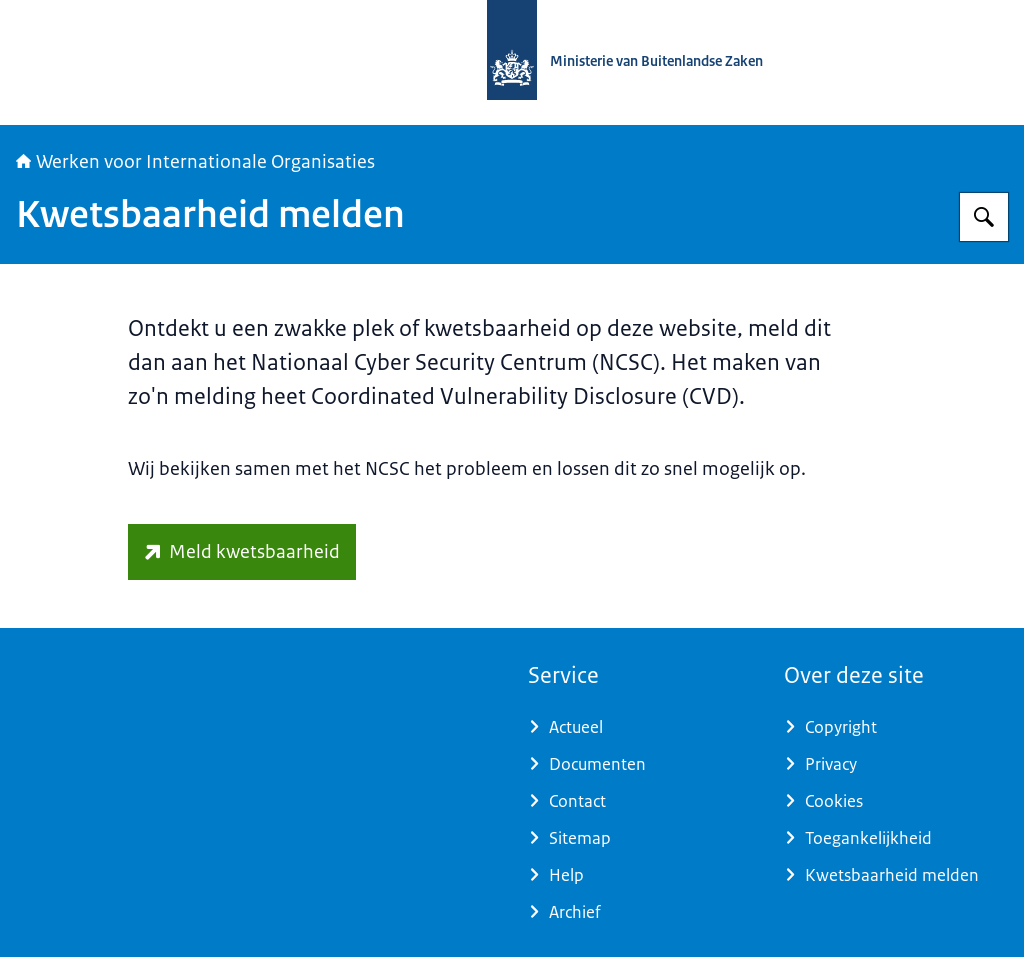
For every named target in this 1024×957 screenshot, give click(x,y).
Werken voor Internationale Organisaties (195, 162)
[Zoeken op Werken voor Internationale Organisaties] (984, 217)
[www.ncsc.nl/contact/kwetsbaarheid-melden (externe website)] (242, 552)
